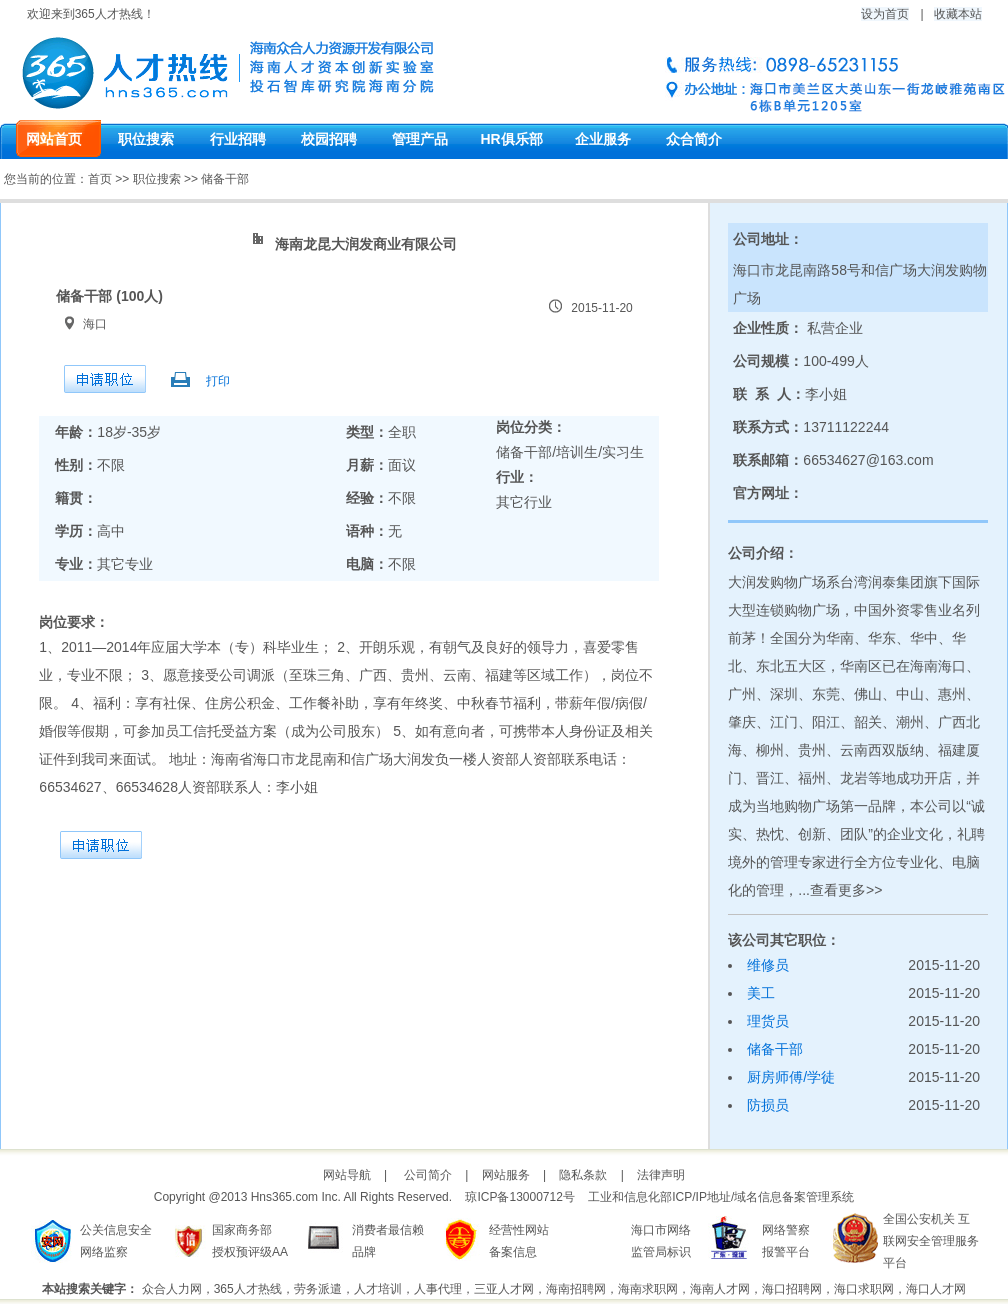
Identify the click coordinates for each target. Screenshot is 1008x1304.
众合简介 (694, 139)
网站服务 (506, 1175)
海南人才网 (720, 1289)
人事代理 (438, 1289)
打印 (218, 381)
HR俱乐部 (511, 139)
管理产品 (420, 139)
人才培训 (378, 1289)
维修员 (768, 965)
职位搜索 (146, 139)
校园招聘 (329, 139)
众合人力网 (172, 1289)
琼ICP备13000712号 (519, 1197)
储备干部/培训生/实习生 (570, 452)
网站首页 (54, 139)
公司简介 (428, 1175)
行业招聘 (238, 139)
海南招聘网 (576, 1289)
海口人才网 (936, 1289)
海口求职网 (864, 1289)
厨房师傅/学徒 (791, 1077)
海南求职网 (648, 1289)
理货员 (768, 1021)
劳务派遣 (318, 1289)
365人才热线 (248, 1289)
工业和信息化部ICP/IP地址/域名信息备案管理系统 (721, 1197)
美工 (761, 993)
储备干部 (775, 1049)
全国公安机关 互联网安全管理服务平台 (931, 1241)
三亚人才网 (504, 1289)
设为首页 (885, 14)
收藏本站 (958, 14)
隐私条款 (583, 1175)
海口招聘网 (792, 1289)
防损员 (768, 1105)
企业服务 (603, 139)
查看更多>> (846, 890)
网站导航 (347, 1175)
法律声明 (661, 1175)
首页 (100, 179)
